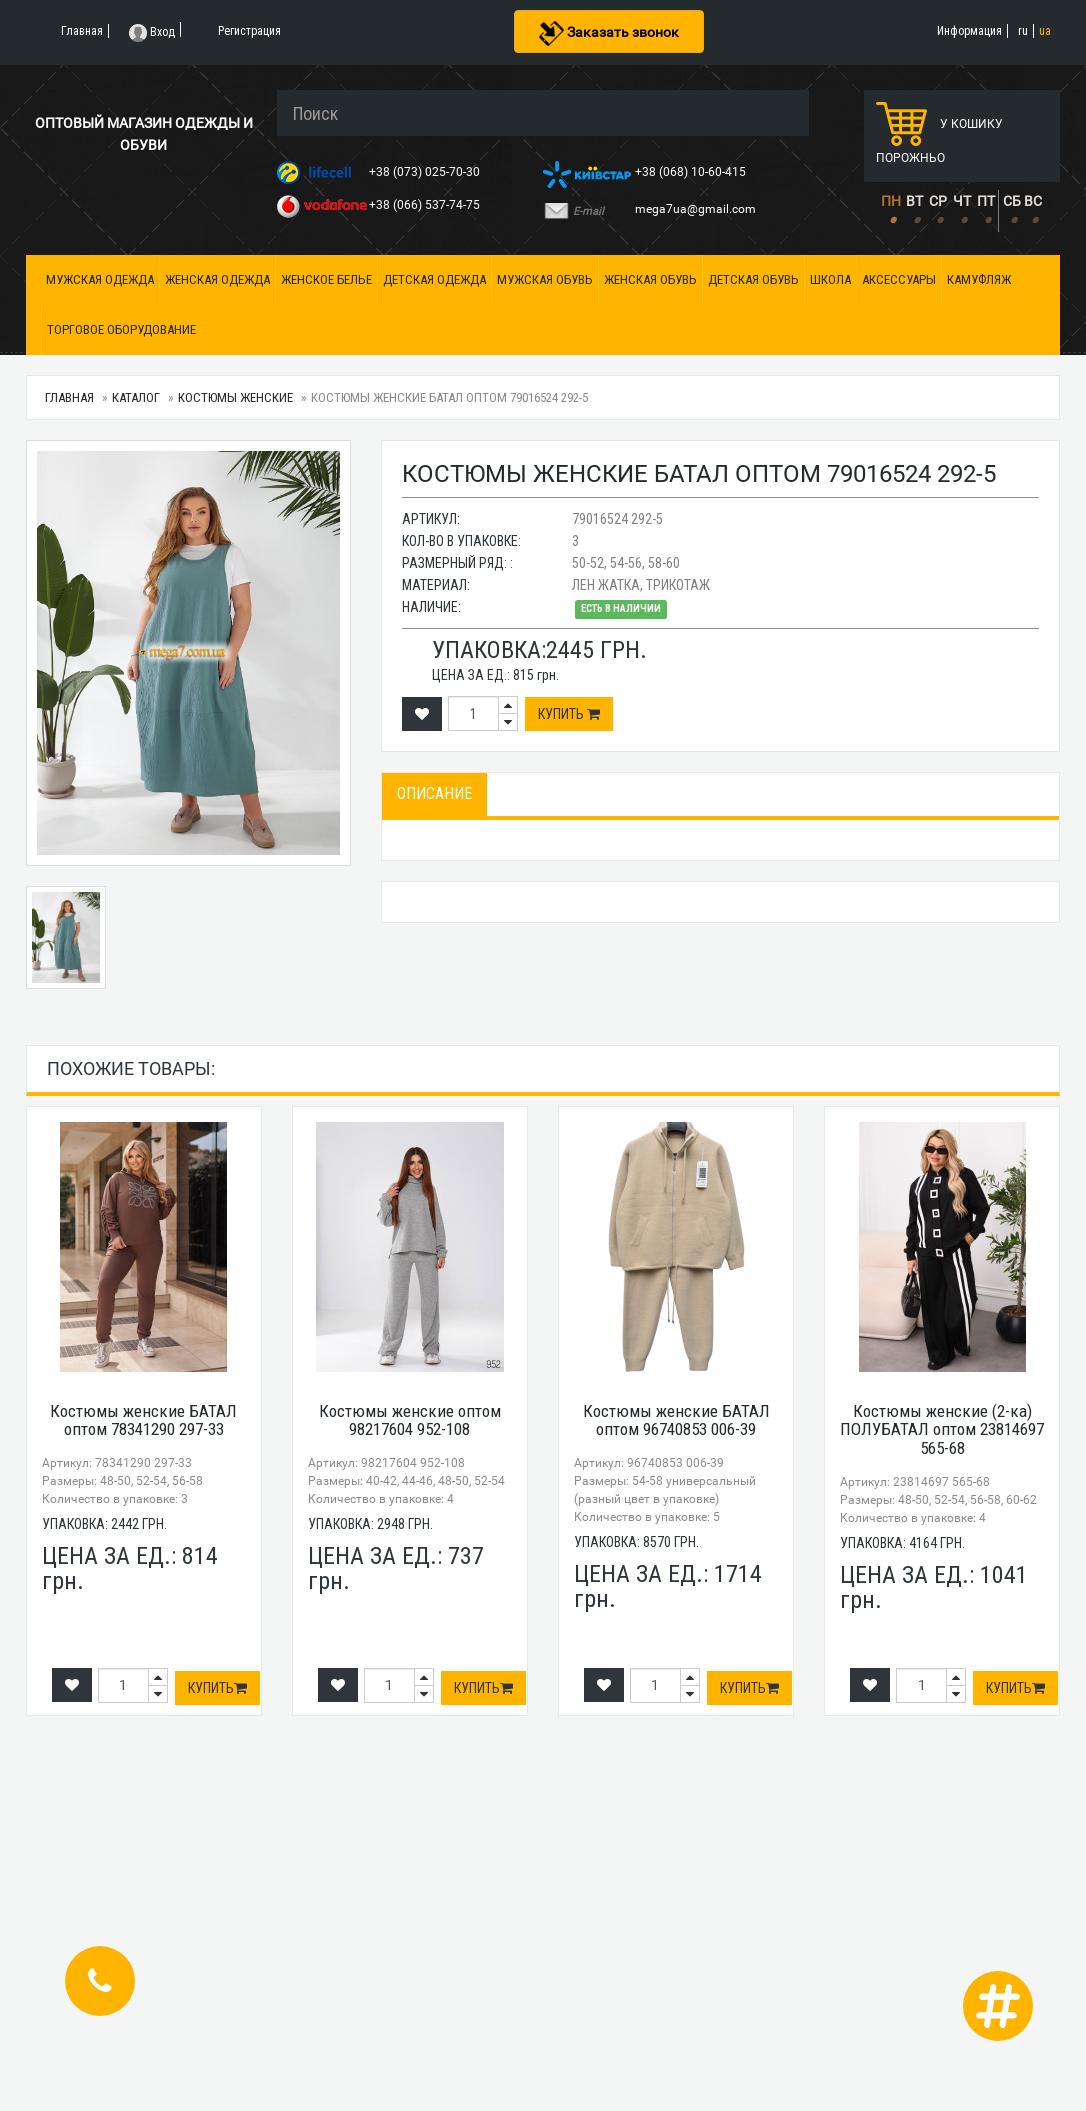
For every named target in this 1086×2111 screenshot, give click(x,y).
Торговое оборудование (121, 329)
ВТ (914, 201)
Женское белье (326, 279)
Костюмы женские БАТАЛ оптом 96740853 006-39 (676, 1420)
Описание (434, 793)
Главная (69, 397)
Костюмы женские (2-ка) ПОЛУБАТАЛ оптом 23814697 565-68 (942, 1429)
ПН (891, 201)
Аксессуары (899, 279)
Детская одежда (434, 279)
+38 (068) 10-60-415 (692, 172)
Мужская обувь (545, 279)
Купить (569, 714)
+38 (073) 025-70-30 (426, 172)
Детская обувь (753, 279)
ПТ (986, 201)
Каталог (136, 397)
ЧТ (962, 201)
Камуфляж (979, 279)
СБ (1012, 201)
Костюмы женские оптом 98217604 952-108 (410, 1420)
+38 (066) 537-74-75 (426, 205)
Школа (830, 279)
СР (938, 201)
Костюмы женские (235, 397)
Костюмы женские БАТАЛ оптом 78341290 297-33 (143, 1420)
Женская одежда (217, 279)
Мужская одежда (100, 279)
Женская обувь (650, 279)
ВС (1033, 201)
